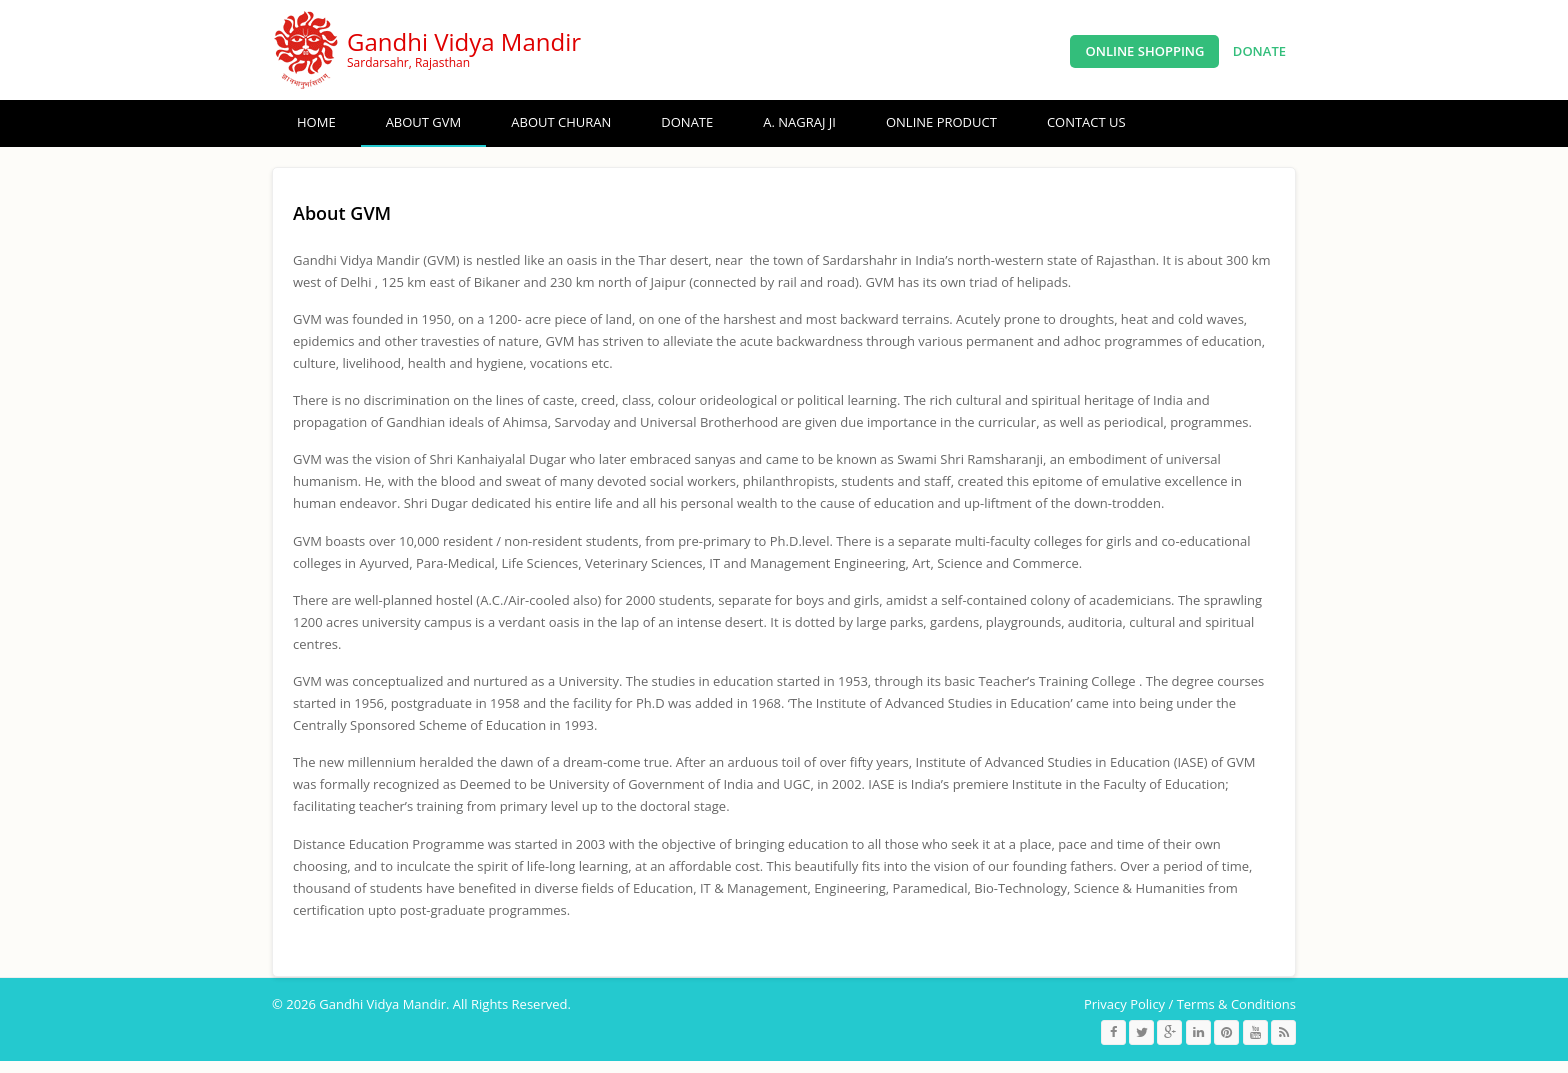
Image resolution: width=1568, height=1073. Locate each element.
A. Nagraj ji (799, 122)
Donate (1259, 51)
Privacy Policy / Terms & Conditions (1190, 1004)
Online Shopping (1144, 51)
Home (316, 122)
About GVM (424, 122)
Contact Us (1086, 122)
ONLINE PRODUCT (941, 122)
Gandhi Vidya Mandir (464, 41)
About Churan (561, 122)
